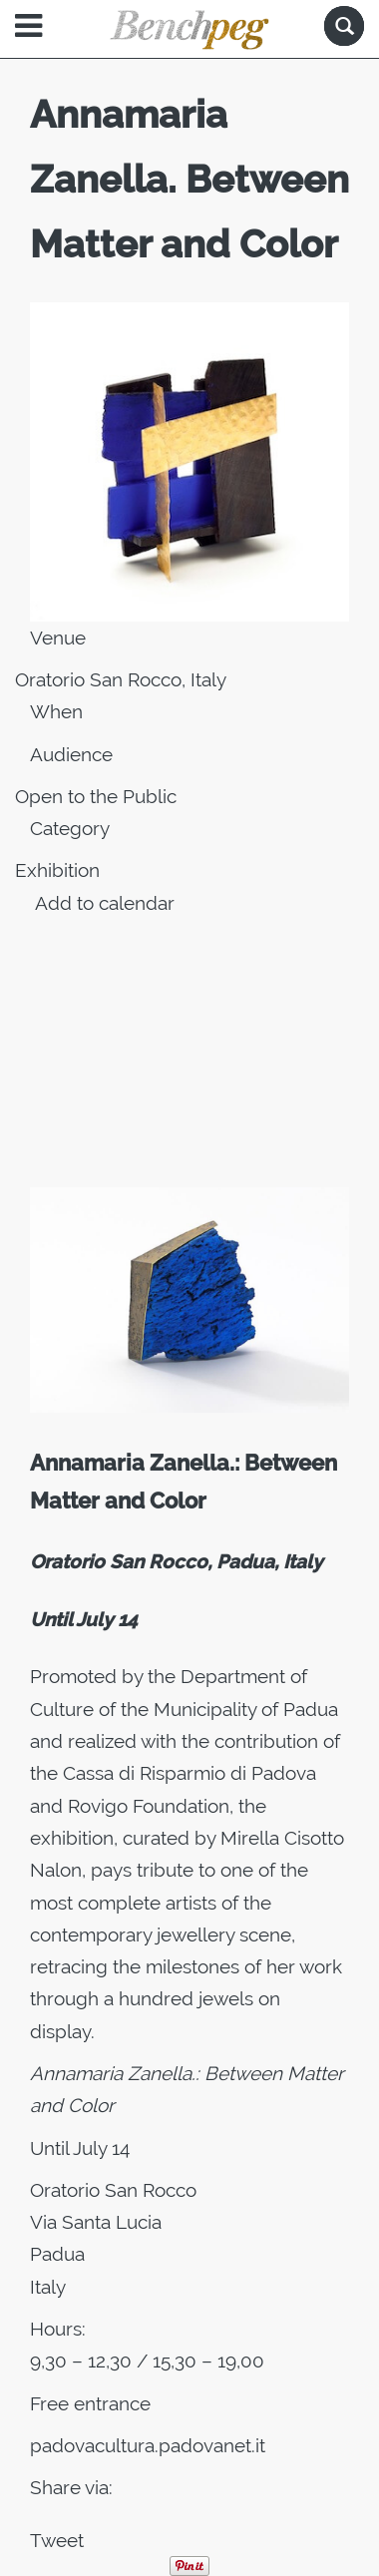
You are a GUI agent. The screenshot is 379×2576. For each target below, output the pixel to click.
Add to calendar (105, 903)
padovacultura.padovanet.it (147, 2445)
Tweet (57, 2540)
